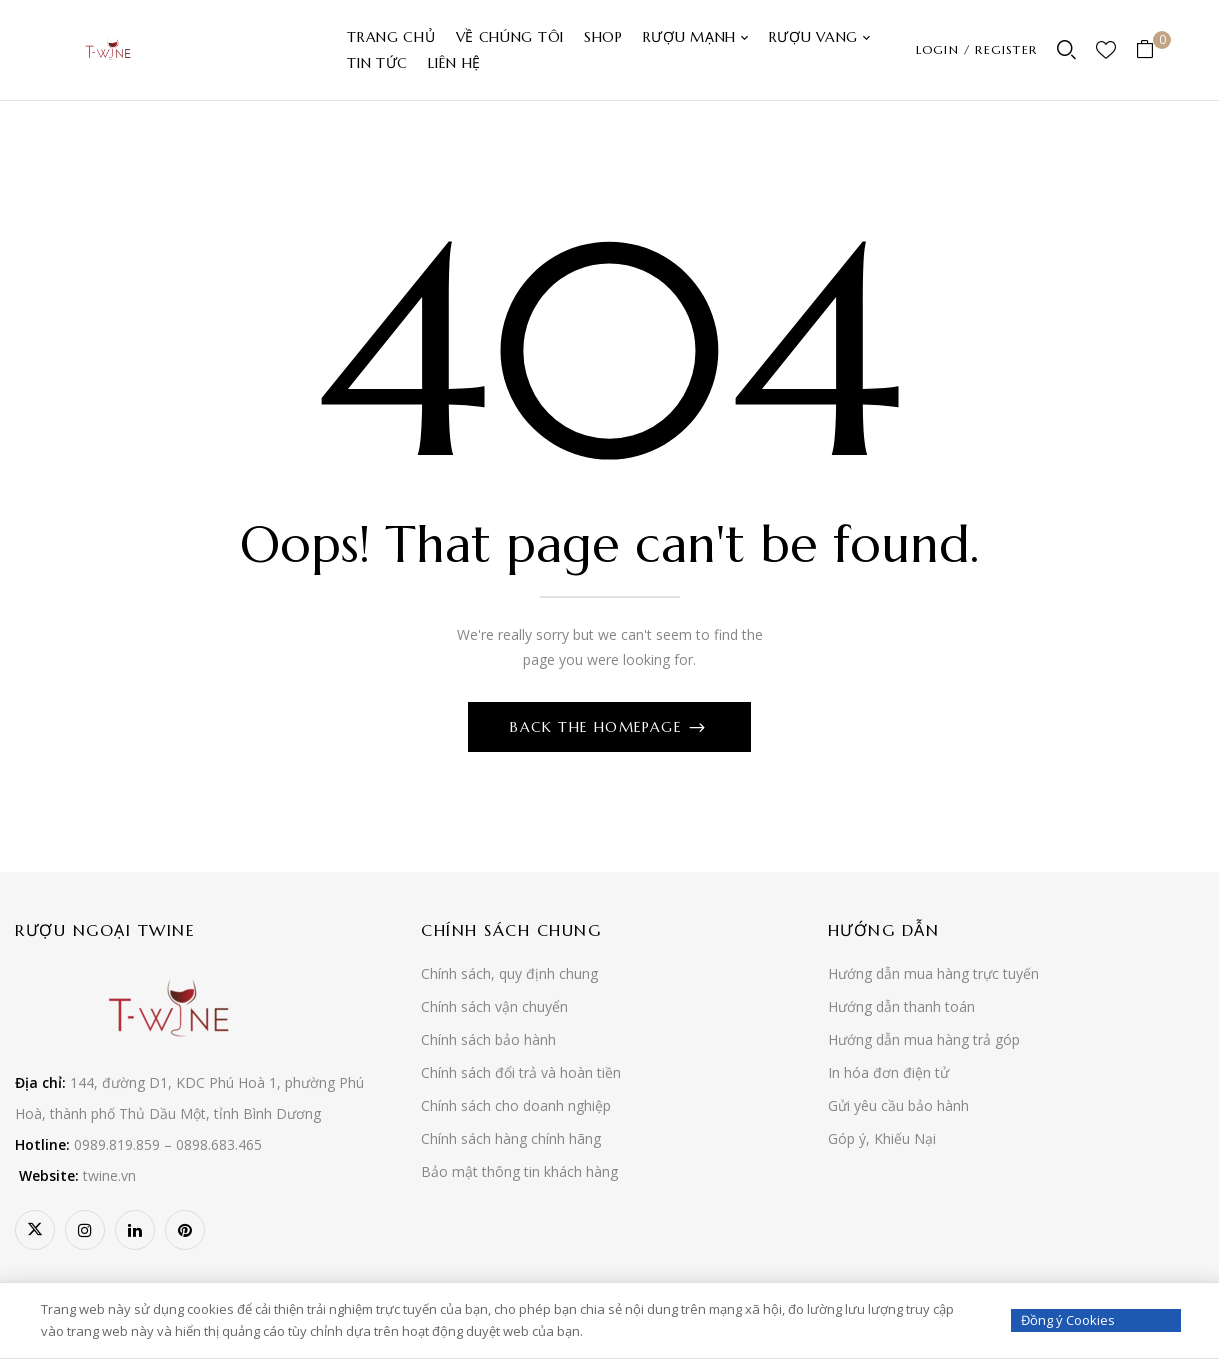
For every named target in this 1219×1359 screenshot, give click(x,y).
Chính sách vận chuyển (494, 1006)
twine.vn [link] (109, 1175)
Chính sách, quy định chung (509, 973)
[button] (1152, 50)
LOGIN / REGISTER (976, 49)
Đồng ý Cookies (1068, 1320)
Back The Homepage (598, 727)
